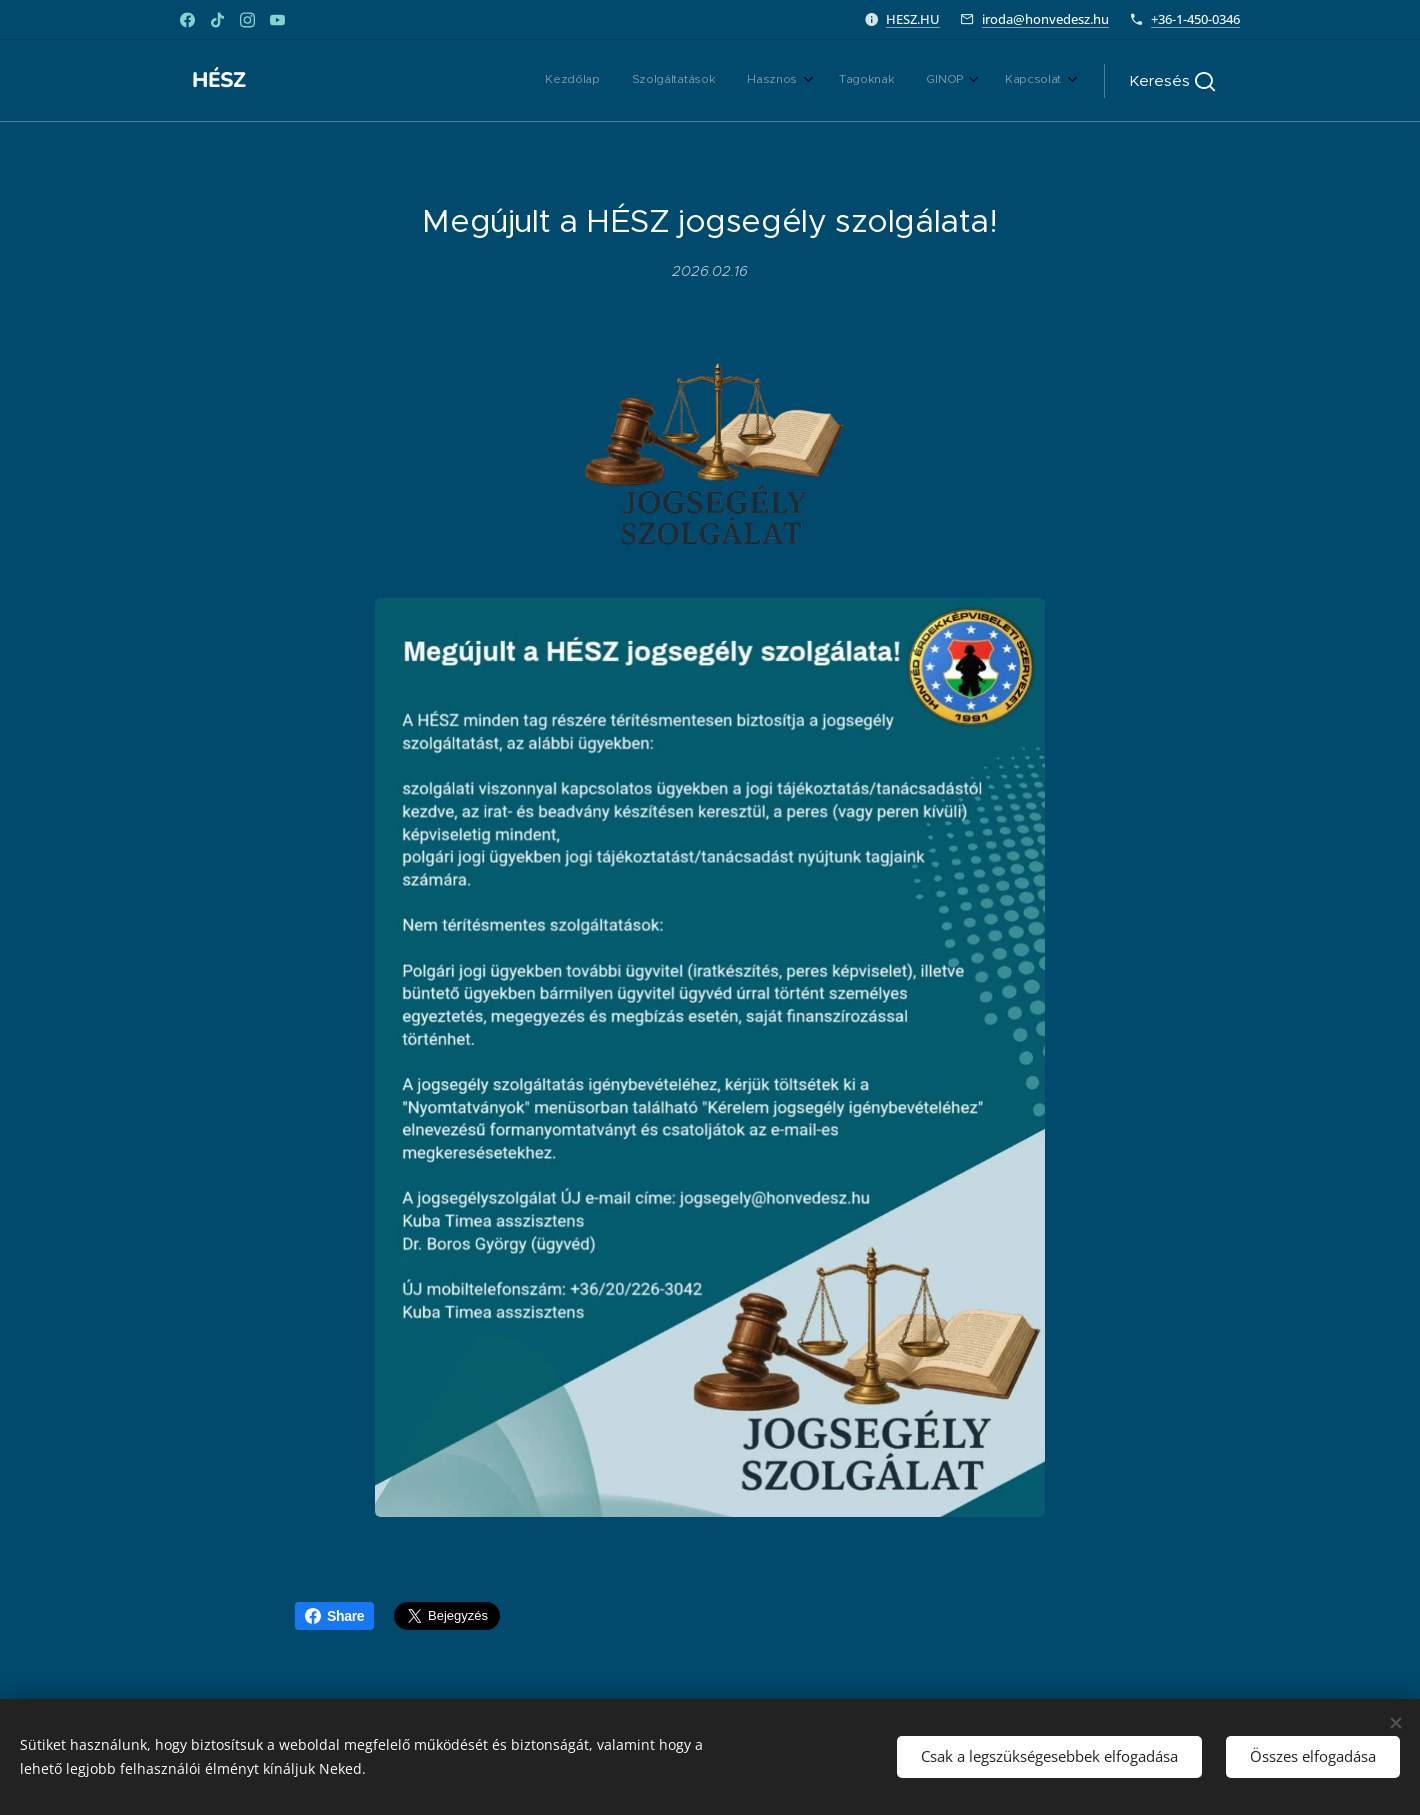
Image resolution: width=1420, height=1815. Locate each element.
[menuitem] (886, 81)
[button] (1172, 81)
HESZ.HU (913, 19)
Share (334, 1616)
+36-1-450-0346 (1195, 19)
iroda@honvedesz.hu (1045, 19)
